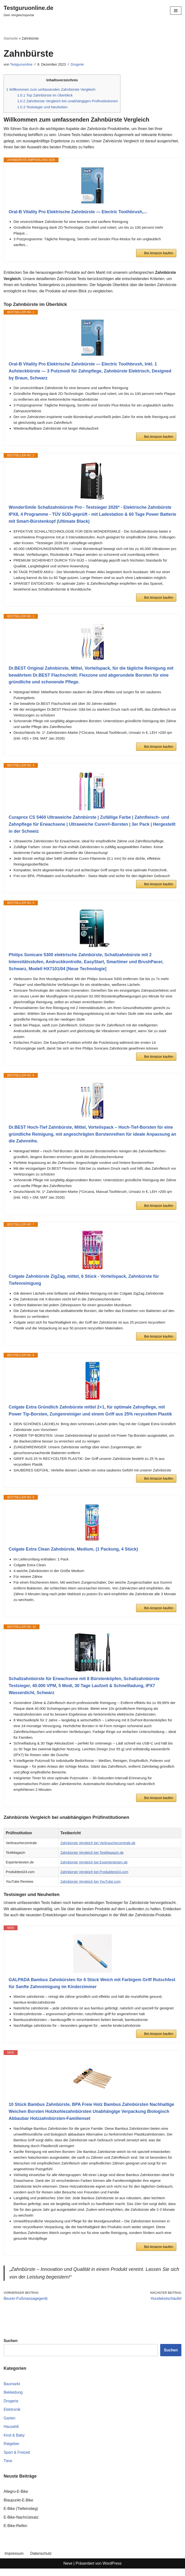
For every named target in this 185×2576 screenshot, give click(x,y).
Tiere (8, 2468)
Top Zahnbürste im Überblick (45, 95)
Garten (9, 2425)
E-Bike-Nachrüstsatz (21, 2525)
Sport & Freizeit (17, 2460)
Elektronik (12, 2417)
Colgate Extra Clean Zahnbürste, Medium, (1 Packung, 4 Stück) (73, 1549)
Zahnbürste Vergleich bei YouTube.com (90, 1882)
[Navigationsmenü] (175, 11)
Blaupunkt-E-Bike (18, 2508)
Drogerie (77, 64)
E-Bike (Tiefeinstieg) (21, 2516)
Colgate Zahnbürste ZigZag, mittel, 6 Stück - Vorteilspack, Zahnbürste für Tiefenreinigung (84, 1280)
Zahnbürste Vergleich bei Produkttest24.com (94, 1872)
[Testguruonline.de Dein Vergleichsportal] (28, 10)
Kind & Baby (14, 2442)
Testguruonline (21, 64)
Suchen (171, 2357)
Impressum (14, 2561)
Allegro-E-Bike (16, 2499)
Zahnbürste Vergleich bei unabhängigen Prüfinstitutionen (68, 101)
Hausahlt (11, 2434)
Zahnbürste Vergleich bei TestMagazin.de (92, 1853)
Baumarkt (12, 2391)
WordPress (112, 2571)
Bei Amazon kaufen (158, 253)
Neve (67, 2571)
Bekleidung (13, 2399)
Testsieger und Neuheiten (42, 107)
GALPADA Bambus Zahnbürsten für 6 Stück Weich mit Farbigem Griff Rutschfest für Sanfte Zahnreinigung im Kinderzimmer (92, 1990)
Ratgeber (12, 2451)
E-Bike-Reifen (15, 2533)
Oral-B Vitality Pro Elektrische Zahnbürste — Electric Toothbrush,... (78, 212)
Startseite (11, 38)
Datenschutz (41, 2561)
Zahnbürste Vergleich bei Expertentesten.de (94, 1863)
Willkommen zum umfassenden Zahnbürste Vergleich (51, 89)
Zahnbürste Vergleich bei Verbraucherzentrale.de (98, 1843)
